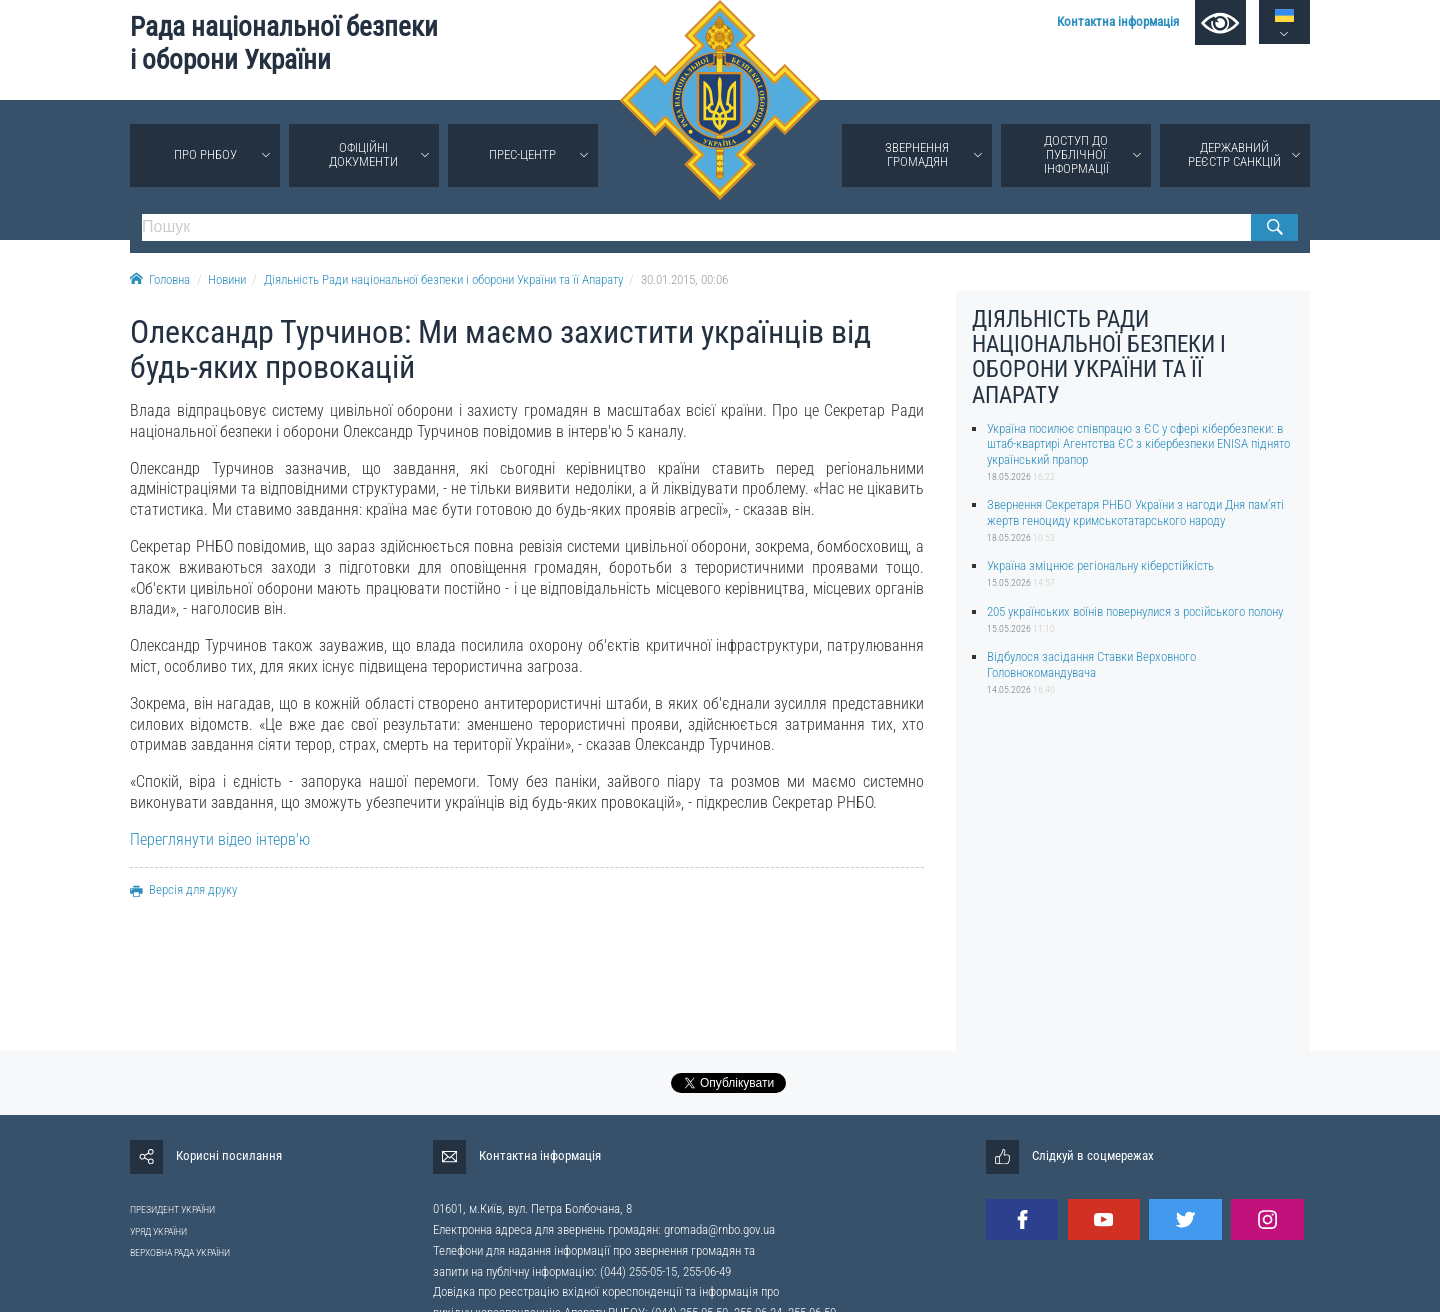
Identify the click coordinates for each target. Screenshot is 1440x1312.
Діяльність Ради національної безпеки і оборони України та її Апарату (443, 279)
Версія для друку (183, 889)
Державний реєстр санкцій (1234, 154)
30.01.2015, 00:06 (684, 279)
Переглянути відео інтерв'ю (220, 839)
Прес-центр (522, 154)
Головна (160, 279)
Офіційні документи (363, 154)
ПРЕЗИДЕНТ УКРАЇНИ (172, 1209)
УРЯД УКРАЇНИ (158, 1231)
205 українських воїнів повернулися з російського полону (1135, 611)
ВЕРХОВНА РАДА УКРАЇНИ (180, 1252)
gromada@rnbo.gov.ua (719, 1229)
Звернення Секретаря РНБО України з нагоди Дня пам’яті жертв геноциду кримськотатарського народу (1135, 512)
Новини (227, 279)
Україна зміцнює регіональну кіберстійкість (1100, 565)
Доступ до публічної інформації (1076, 154)
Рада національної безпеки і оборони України (284, 43)
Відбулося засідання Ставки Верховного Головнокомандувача (1091, 664)
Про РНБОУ (205, 154)
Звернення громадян (917, 154)
